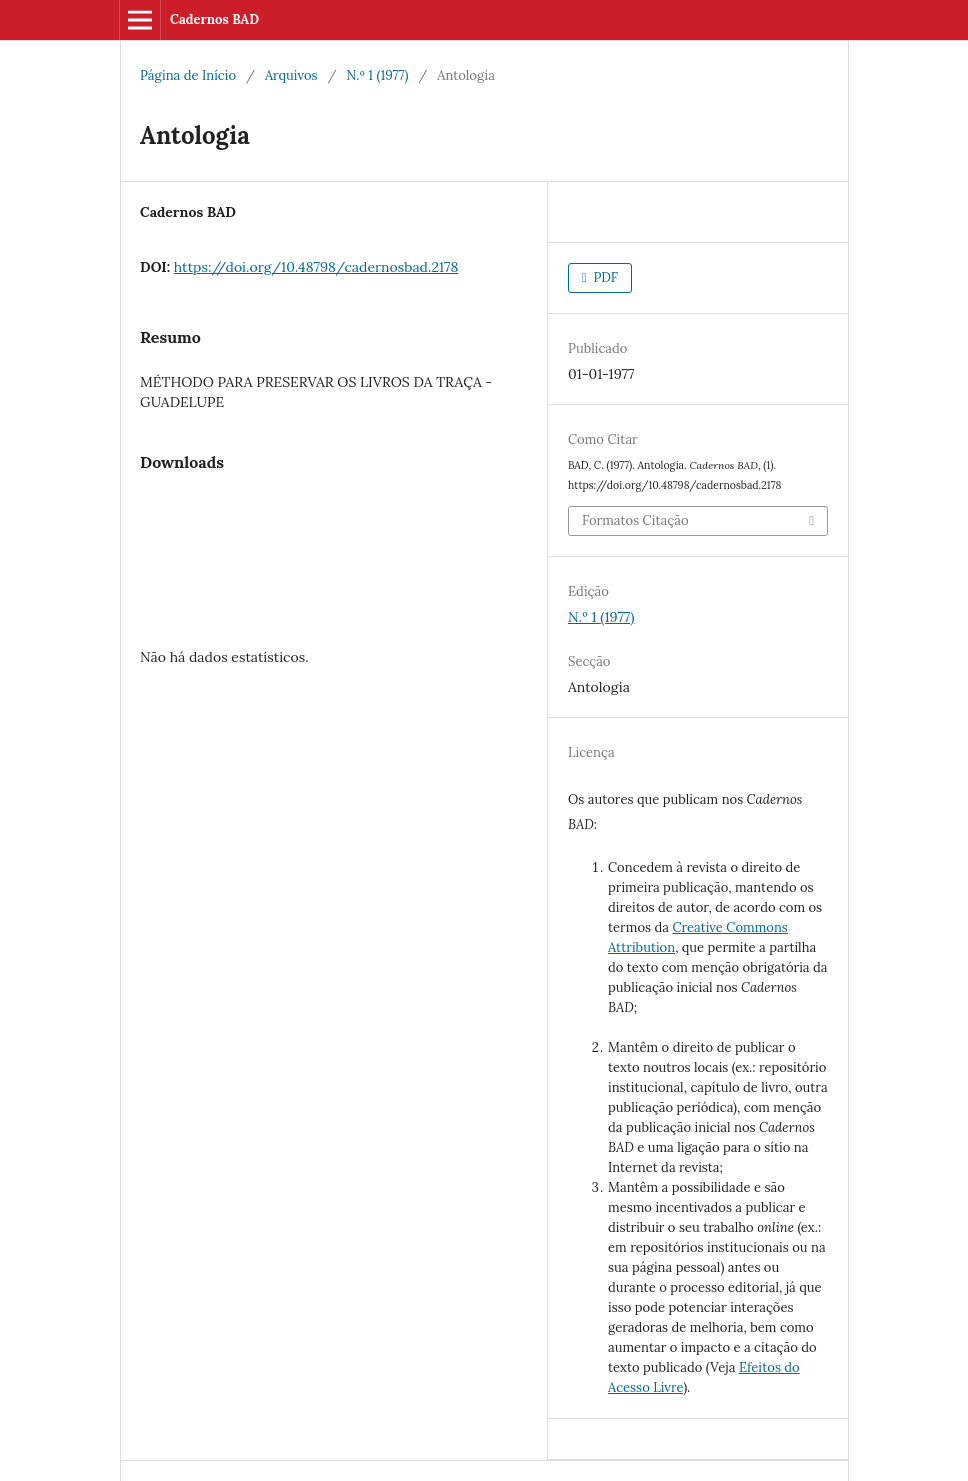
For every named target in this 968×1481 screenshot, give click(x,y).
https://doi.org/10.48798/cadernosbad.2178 (316, 267)
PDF (604, 277)
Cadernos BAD (214, 19)
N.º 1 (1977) (378, 75)
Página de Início (188, 75)
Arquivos (291, 75)
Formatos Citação (635, 520)
